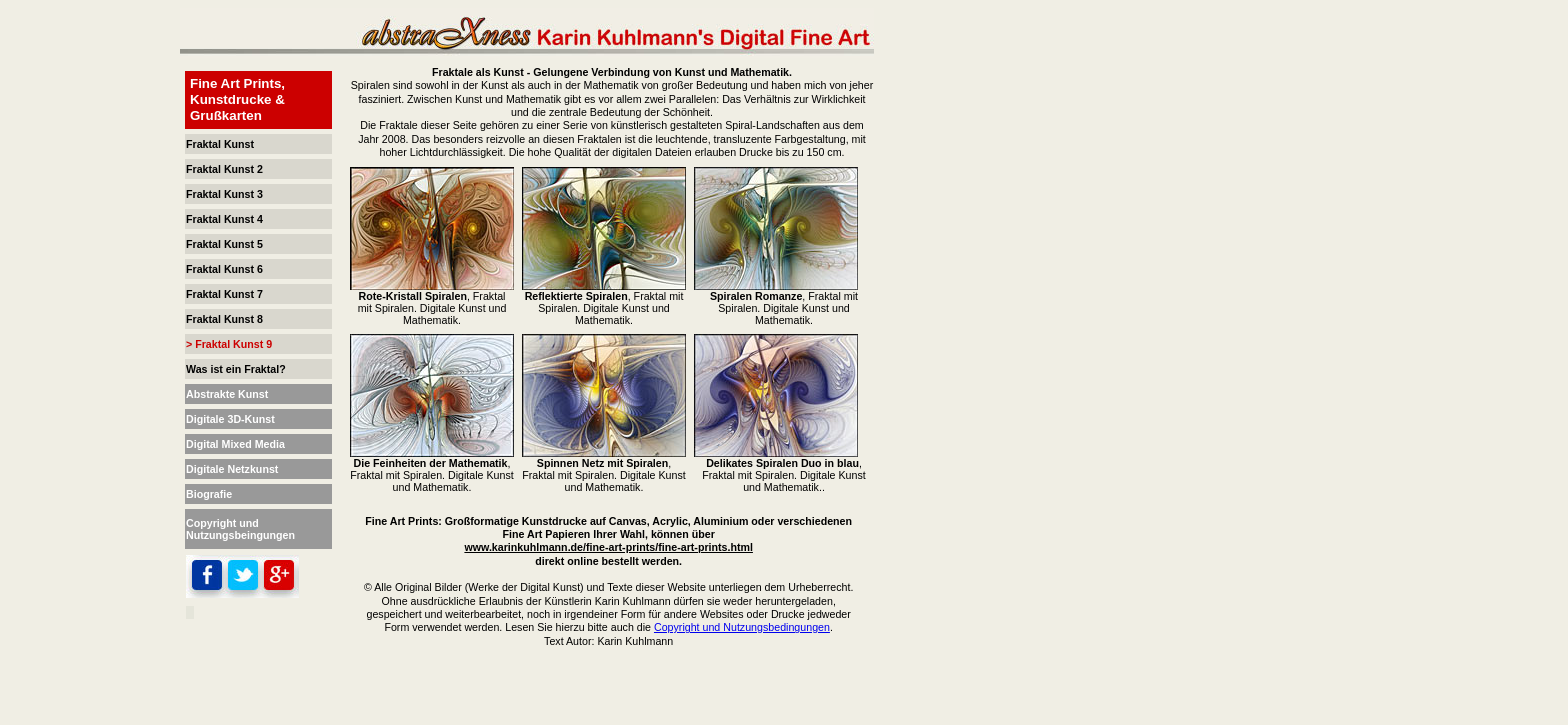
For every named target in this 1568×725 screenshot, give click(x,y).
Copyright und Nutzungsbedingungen (742, 627)
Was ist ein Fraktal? (236, 369)
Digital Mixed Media (235, 444)
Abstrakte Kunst (227, 394)
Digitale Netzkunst (232, 469)
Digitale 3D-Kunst (230, 419)
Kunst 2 (243, 169)
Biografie (209, 494)
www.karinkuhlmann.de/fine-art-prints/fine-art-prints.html (608, 547)
